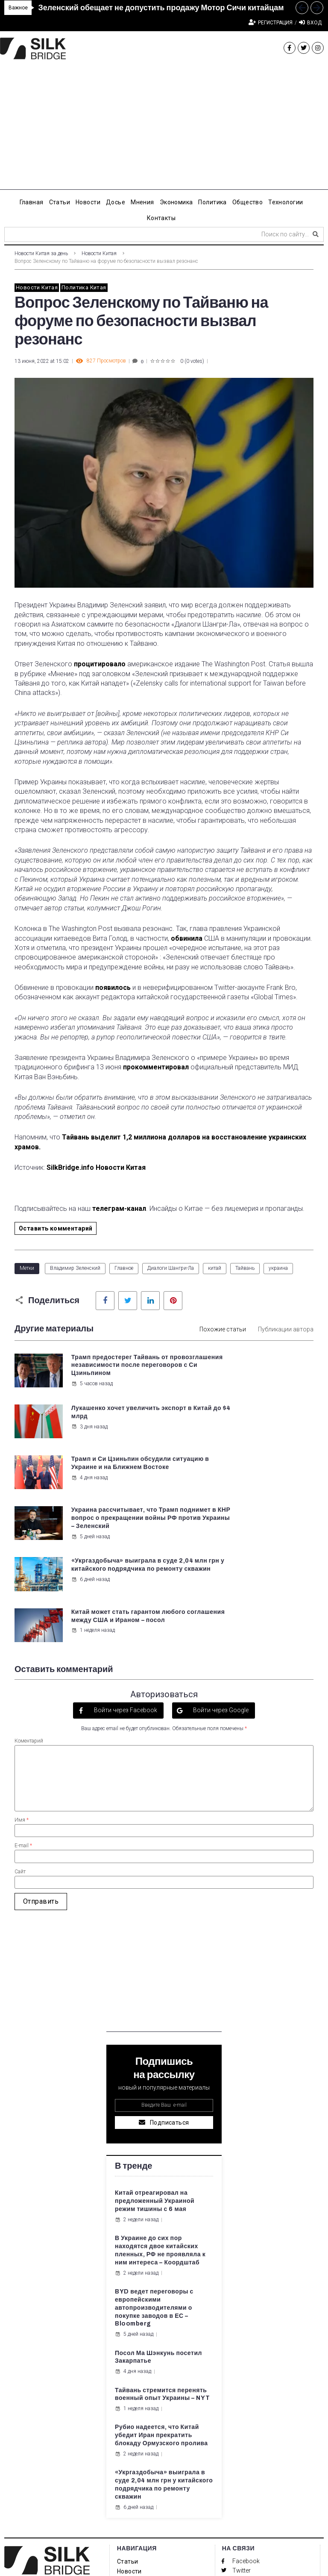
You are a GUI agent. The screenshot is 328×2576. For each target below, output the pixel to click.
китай (214, 1268)
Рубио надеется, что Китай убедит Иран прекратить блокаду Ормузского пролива (161, 2307)
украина (278, 1268)
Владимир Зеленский (75, 1268)
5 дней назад (245, 1467)
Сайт (20, 1743)
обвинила (186, 938)
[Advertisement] (164, 130)
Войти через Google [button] (220, 1582)
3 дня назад (244, 1384)
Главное (123, 1268)
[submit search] (316, 234)
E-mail (23, 1718)
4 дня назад (88, 1459)
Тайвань (245, 1268)
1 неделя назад (248, 1518)
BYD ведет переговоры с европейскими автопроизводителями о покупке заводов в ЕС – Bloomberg (154, 2180)
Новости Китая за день (41, 253)
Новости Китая (99, 253)
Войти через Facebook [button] (125, 1582)
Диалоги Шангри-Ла (170, 1268)
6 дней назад (89, 1518)
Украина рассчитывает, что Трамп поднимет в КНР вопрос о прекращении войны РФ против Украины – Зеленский (269, 1440)
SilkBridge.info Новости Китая (96, 1167)
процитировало (100, 664)
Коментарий (29, 1613)
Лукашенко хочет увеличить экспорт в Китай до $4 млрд (269, 1365)
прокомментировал (156, 1067)
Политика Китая (84, 287)
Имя (22, 1692)
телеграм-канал (119, 1208)
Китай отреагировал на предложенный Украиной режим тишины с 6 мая (154, 2073)
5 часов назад (91, 1408)
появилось (113, 987)
